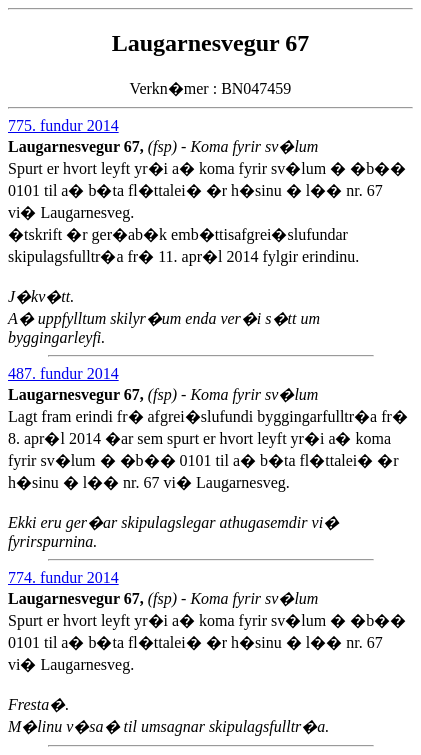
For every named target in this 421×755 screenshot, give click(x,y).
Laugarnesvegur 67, (78, 146)
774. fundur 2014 (63, 577)
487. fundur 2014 (63, 373)
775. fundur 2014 (63, 125)
